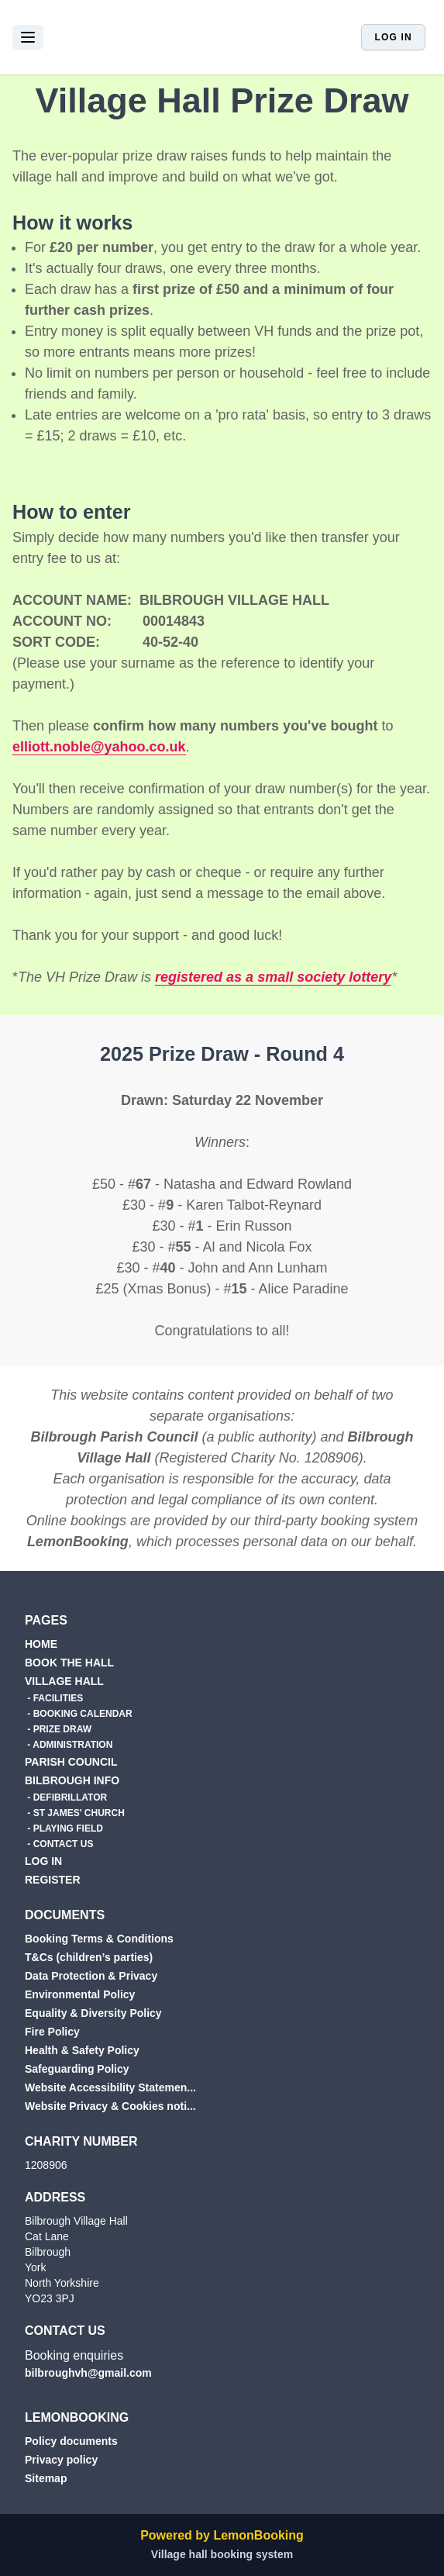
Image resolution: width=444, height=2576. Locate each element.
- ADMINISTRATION (68, 1744)
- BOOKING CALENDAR (79, 1713)
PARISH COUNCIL (71, 1762)
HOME (41, 1644)
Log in (393, 37)
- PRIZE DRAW (58, 1729)
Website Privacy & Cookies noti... (110, 2106)
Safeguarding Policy (77, 2069)
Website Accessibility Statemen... (110, 2087)
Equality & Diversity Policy (93, 2013)
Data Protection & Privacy (91, 1976)
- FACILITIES (54, 1698)
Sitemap (46, 2478)
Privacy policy (61, 2459)
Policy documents (71, 2441)
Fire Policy (52, 2031)
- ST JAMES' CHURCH (75, 1813)
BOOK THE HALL (69, 1662)
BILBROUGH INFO (72, 1780)
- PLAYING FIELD (64, 1828)
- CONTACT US (59, 1844)
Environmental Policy (80, 1994)
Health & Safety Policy (82, 2050)
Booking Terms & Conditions (99, 1938)
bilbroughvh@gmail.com (88, 2373)
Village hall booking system (222, 2554)
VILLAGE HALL (64, 1681)
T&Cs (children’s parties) (89, 1957)
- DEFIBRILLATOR (66, 1797)
